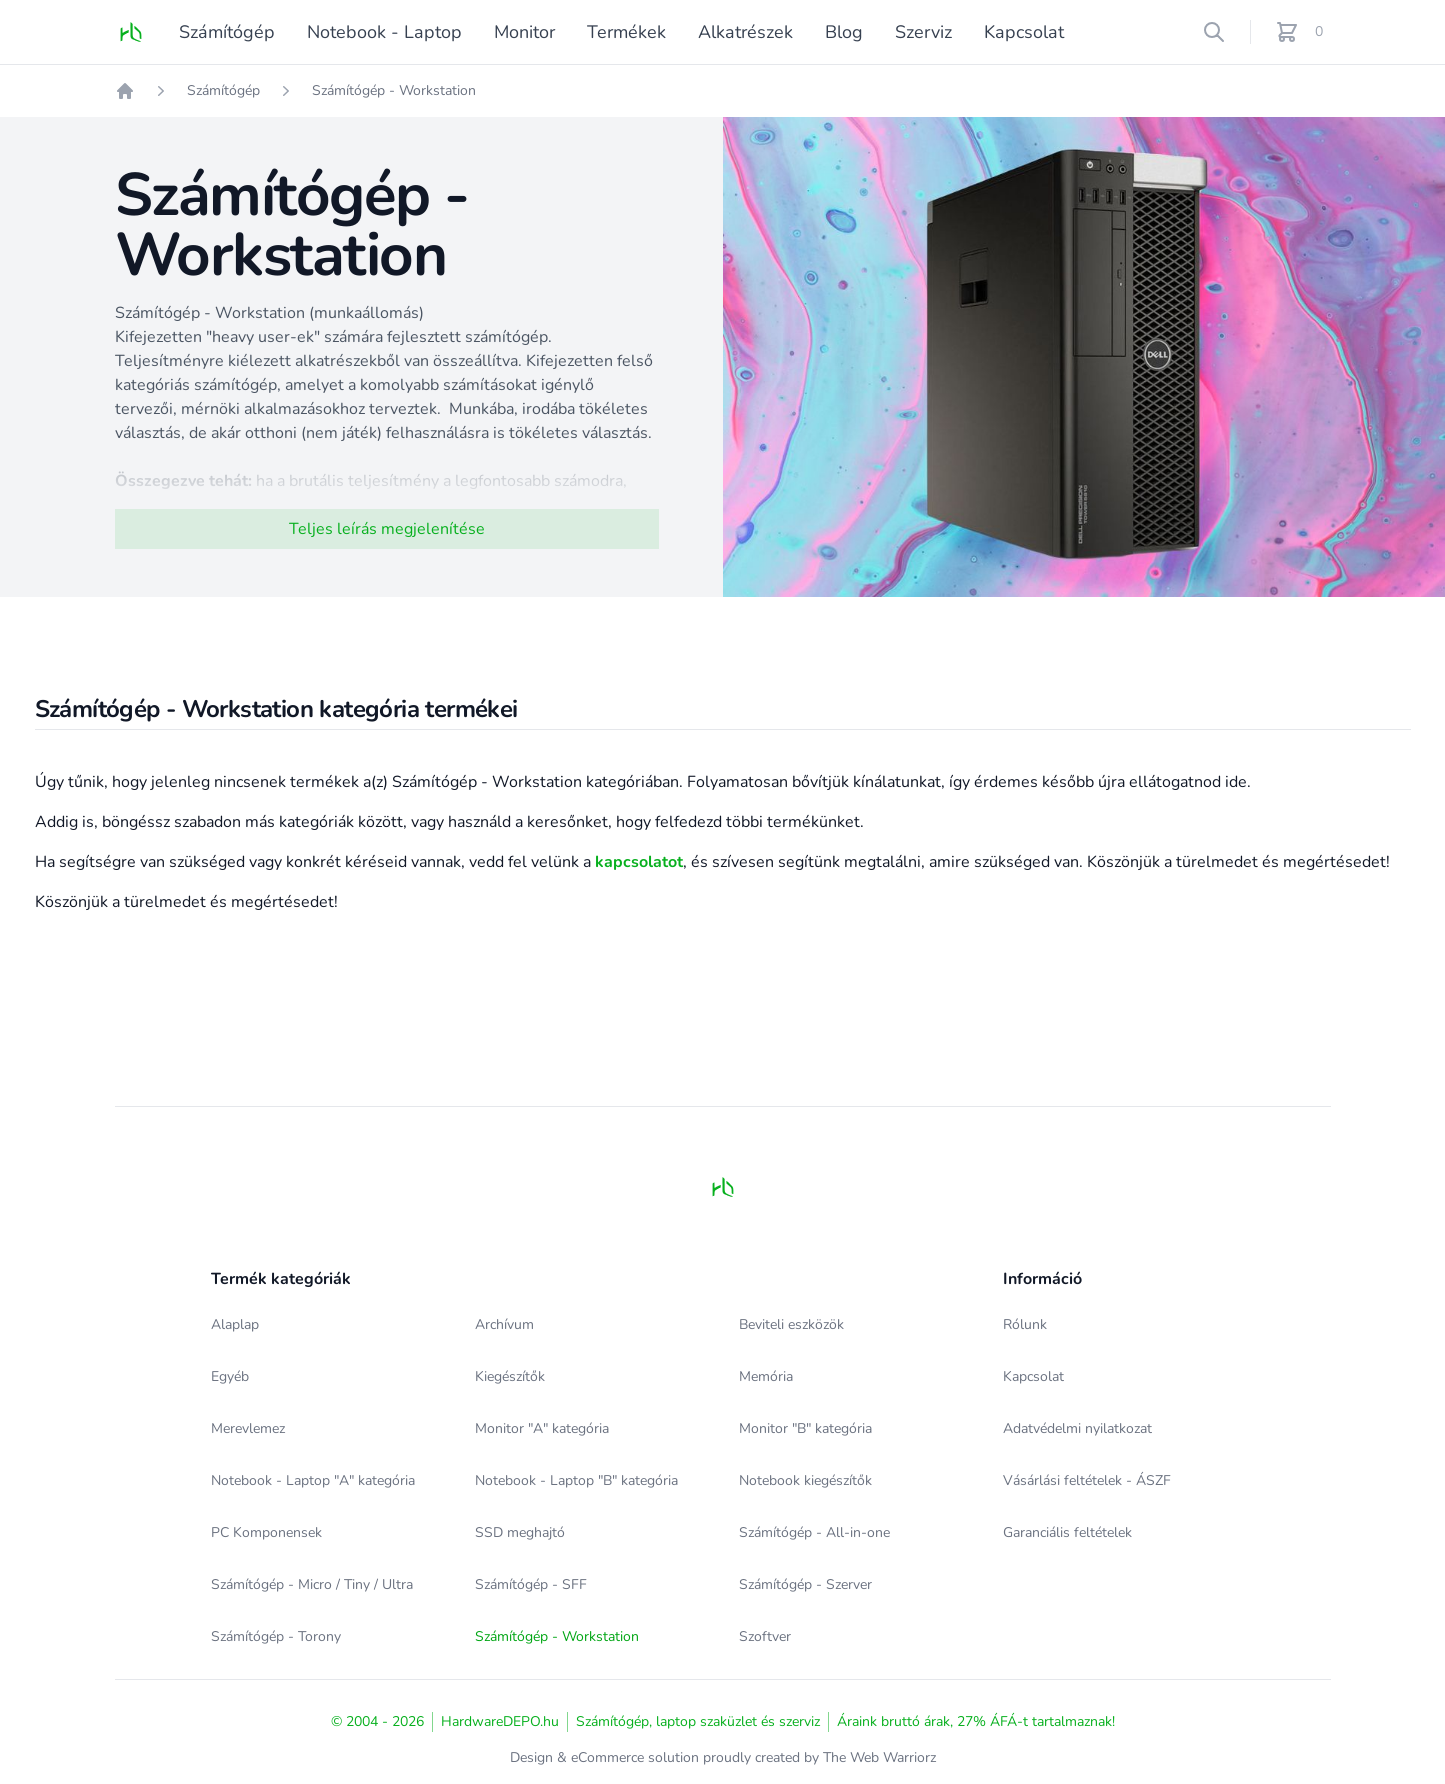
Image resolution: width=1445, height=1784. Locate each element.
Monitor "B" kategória (805, 1428)
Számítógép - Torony (276, 1636)
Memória (766, 1376)
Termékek (626, 32)
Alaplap (235, 1324)
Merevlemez (248, 1428)
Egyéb (230, 1376)
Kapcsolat (1024, 32)
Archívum (504, 1324)
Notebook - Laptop (384, 32)
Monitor (524, 32)
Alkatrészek (745, 32)
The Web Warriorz (879, 1757)
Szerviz (923, 32)
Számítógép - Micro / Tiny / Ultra (312, 1584)
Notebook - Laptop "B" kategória (576, 1480)
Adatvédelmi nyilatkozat (1077, 1428)
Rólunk (1025, 1324)
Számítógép (227, 32)
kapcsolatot (639, 862)
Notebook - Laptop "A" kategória (313, 1480)
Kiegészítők (510, 1376)
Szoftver (765, 1636)
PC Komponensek (266, 1532)
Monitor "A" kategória (542, 1428)
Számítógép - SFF (531, 1584)
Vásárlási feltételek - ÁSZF (1087, 1480)
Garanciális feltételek (1067, 1532)
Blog (844, 32)
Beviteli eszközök (791, 1324)
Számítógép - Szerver (805, 1584)
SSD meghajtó (520, 1532)
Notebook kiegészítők (805, 1480)
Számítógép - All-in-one (814, 1532)
